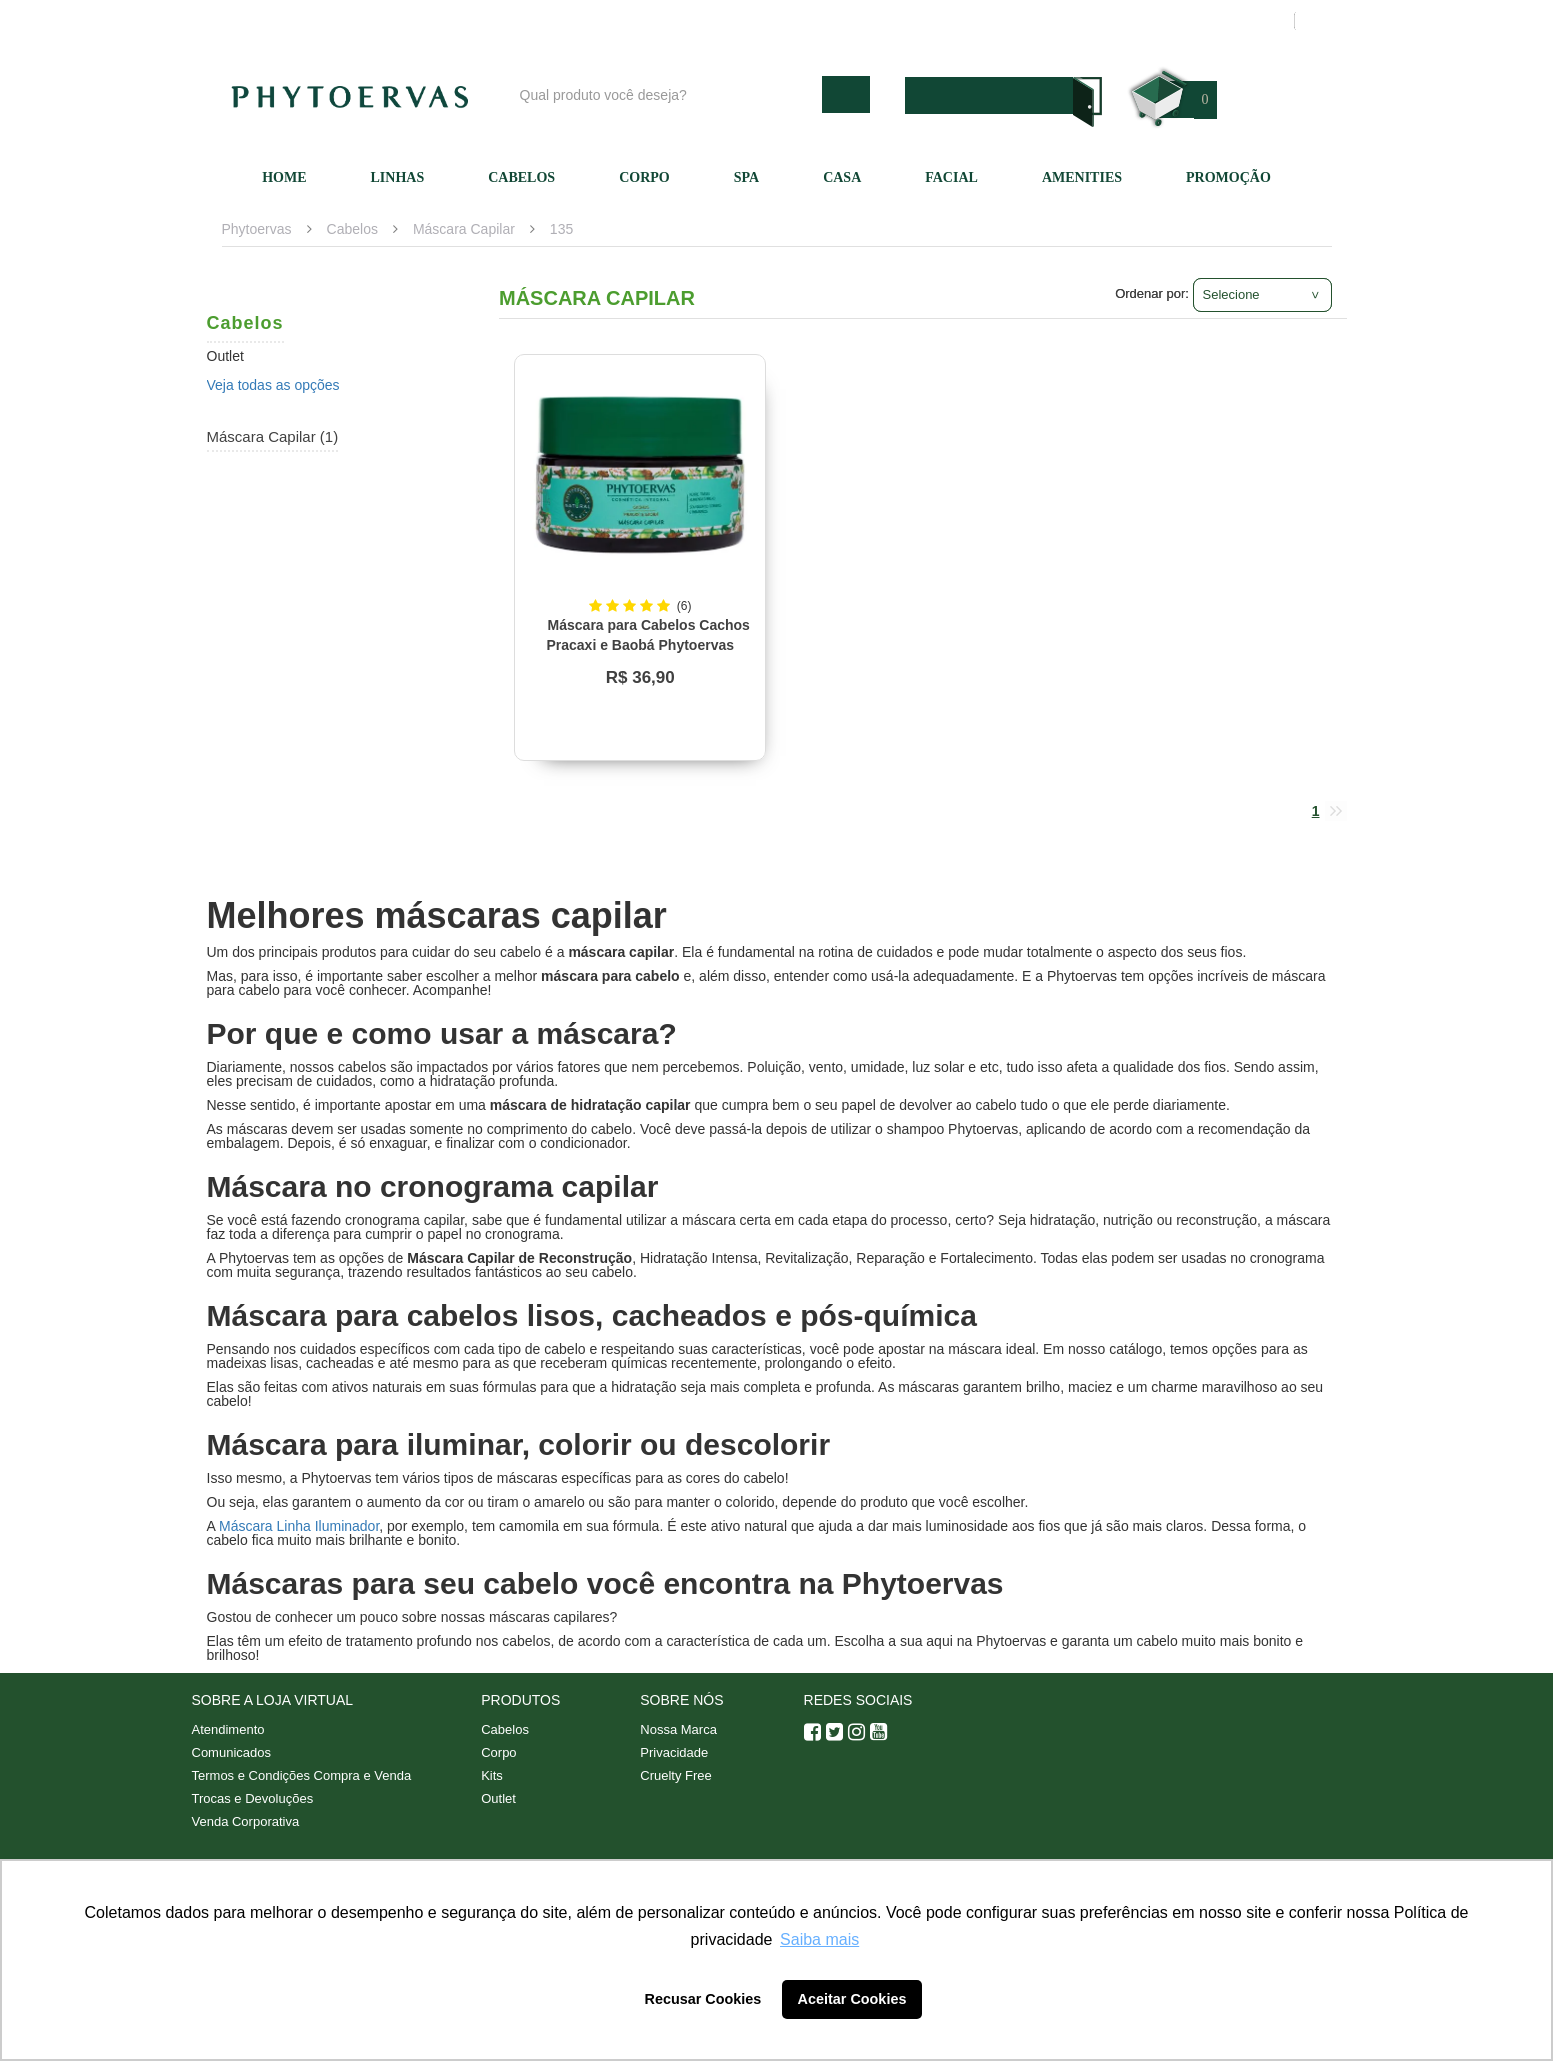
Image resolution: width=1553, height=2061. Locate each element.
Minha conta (1089, 21)
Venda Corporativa (246, 1821)
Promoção (1228, 177)
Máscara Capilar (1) (273, 436)
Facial (951, 177)
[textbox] (666, 94)
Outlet (498, 1798)
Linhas (398, 177)
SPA (746, 177)
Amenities (1082, 177)
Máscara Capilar (464, 229)
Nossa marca (871, 21)
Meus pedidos (1201, 21)
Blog (784, 21)
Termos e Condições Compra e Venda (302, 1775)
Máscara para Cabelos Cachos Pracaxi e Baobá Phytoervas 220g (647, 645)
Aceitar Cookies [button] (852, 1999)
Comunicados (232, 1752)
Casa (842, 177)
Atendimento (981, 21)
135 (561, 229)
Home (284, 177)
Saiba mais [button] (819, 1939)
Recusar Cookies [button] (703, 1999)
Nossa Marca (678, 1729)
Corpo (644, 177)
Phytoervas (257, 229)
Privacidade (674, 1752)
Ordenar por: (1152, 293)
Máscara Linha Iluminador (299, 1526)
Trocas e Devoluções (253, 1798)
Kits (492, 1775)
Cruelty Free (676, 1775)
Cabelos (521, 177)
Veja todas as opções (273, 385)
